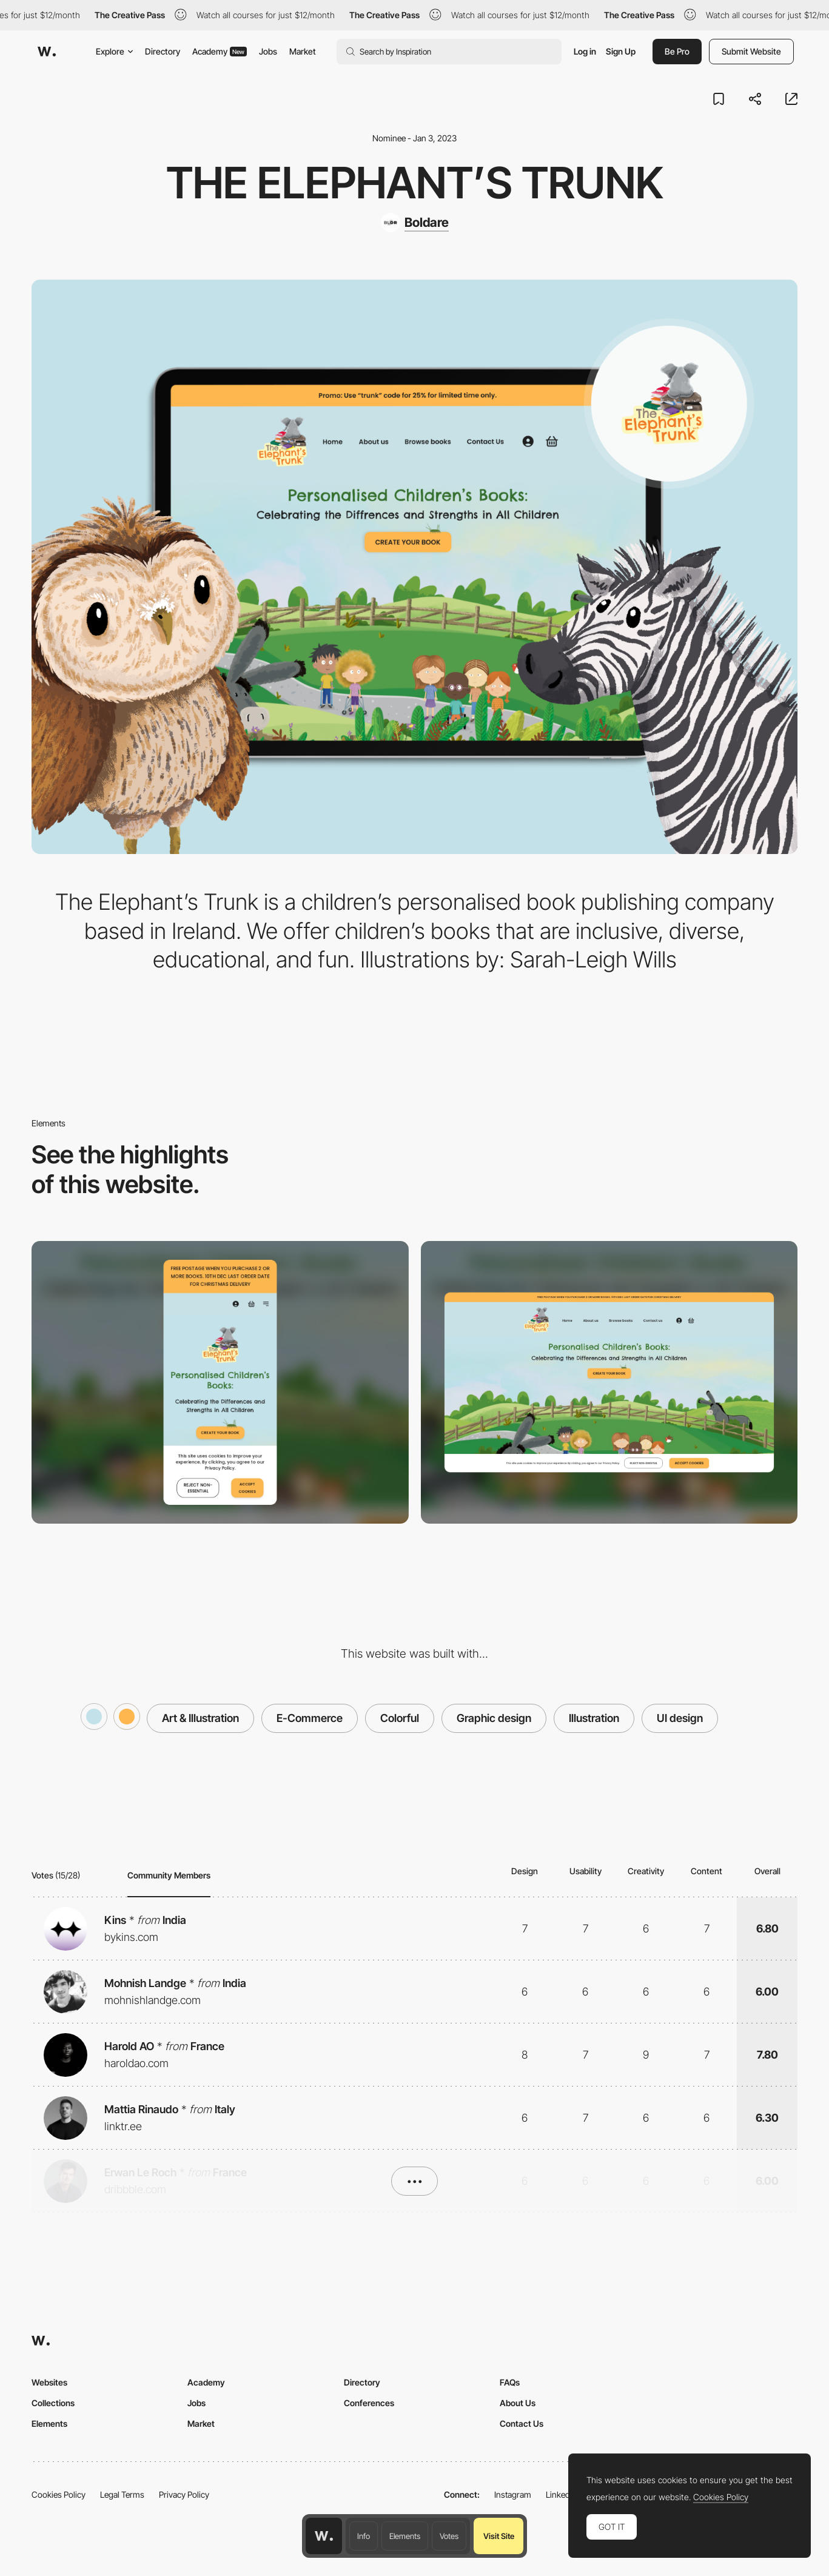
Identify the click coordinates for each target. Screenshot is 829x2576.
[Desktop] (609, 1382)
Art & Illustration (200, 1718)
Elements (404, 2536)
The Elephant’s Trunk (414, 182)
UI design (680, 1718)
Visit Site (498, 2536)
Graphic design (494, 1718)
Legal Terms (122, 2494)
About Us (517, 2403)
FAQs (510, 2382)
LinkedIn (561, 2494)
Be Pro (677, 51)
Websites (49, 2382)
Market (302, 51)
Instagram (512, 2494)
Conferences (369, 2403)
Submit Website (751, 51)
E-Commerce (310, 1718)
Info (363, 2536)
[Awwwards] (47, 51)
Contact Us (521, 2423)
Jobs (268, 51)
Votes (449, 2536)
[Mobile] (220, 1382)
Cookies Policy (59, 2494)
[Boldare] (415, 222)
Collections (53, 2403)
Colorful (399, 1718)
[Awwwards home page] (324, 2536)
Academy (219, 51)
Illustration (594, 1718)
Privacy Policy (184, 2494)
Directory (162, 51)
